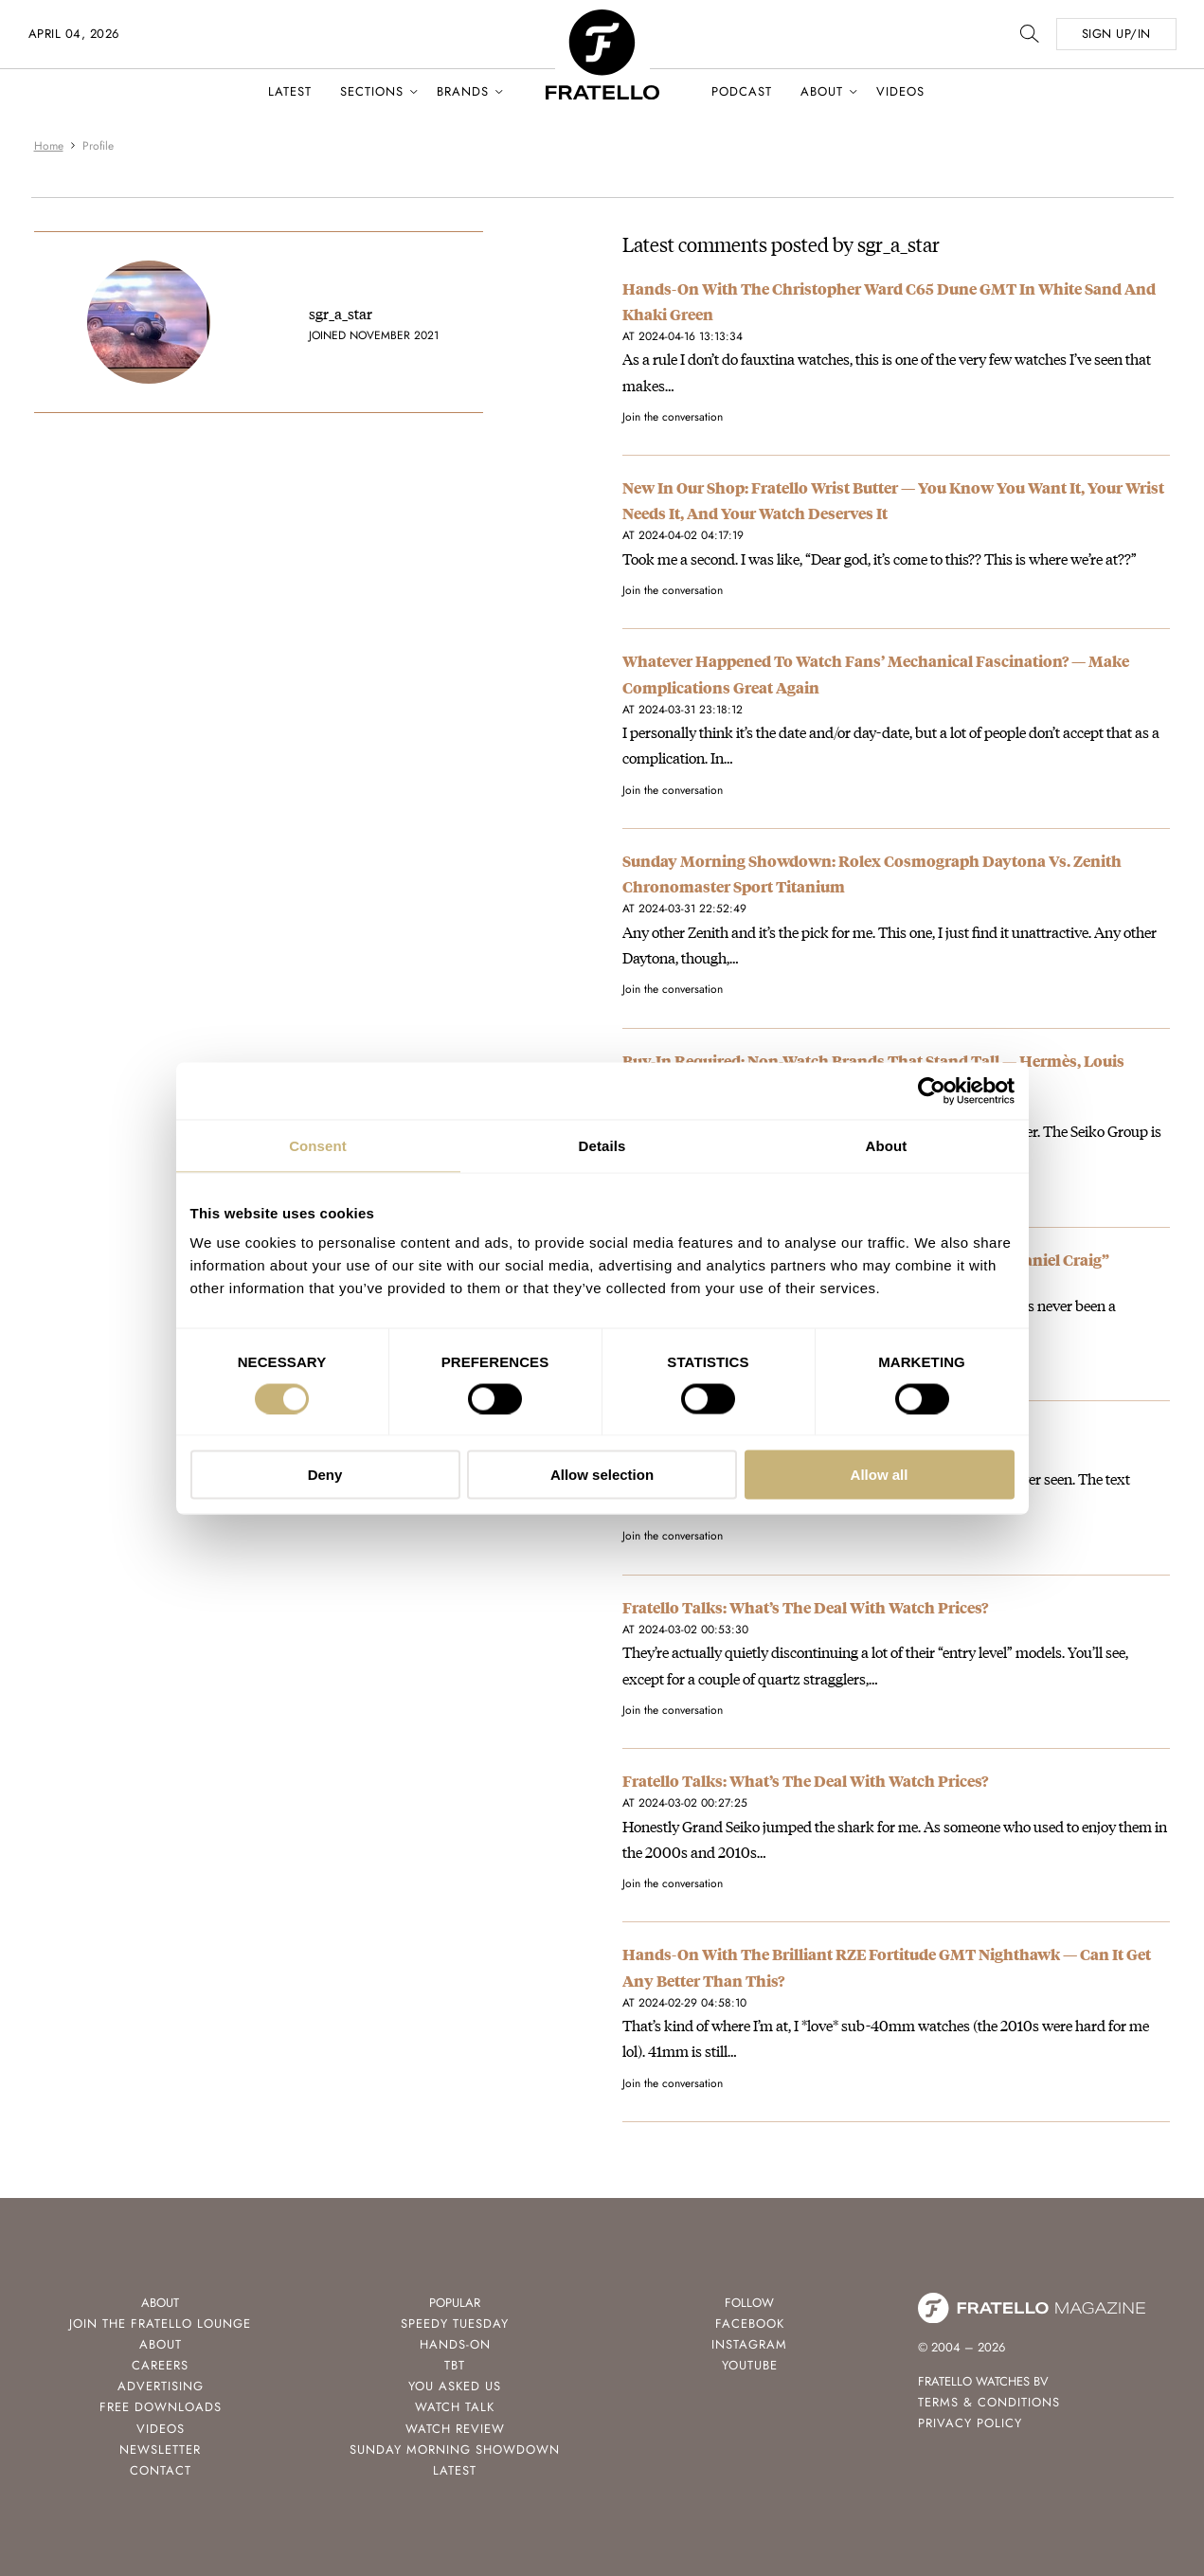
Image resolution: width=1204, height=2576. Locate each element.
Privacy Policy (970, 2423)
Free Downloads (160, 2407)
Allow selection (602, 1475)
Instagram (749, 2344)
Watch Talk (454, 2407)
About (821, 91)
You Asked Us (454, 2386)
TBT (454, 2365)
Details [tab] (602, 1145)
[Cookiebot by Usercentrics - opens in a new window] (932, 1090)
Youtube (750, 2365)
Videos (900, 91)
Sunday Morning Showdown (455, 2450)
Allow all (879, 1475)
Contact (160, 2470)
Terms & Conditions (989, 2402)
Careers (160, 2365)
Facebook (749, 2324)
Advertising (160, 2386)
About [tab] (886, 1145)
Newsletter (160, 2450)
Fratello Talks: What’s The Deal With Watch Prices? (805, 1607)
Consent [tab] (318, 1145)
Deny (325, 1475)
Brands (463, 91)
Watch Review (455, 2429)
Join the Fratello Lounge (160, 2324)
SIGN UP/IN (1116, 34)
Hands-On (455, 2344)
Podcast (741, 91)
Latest (290, 91)
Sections (372, 91)
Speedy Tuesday (455, 2324)
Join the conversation (672, 416)
